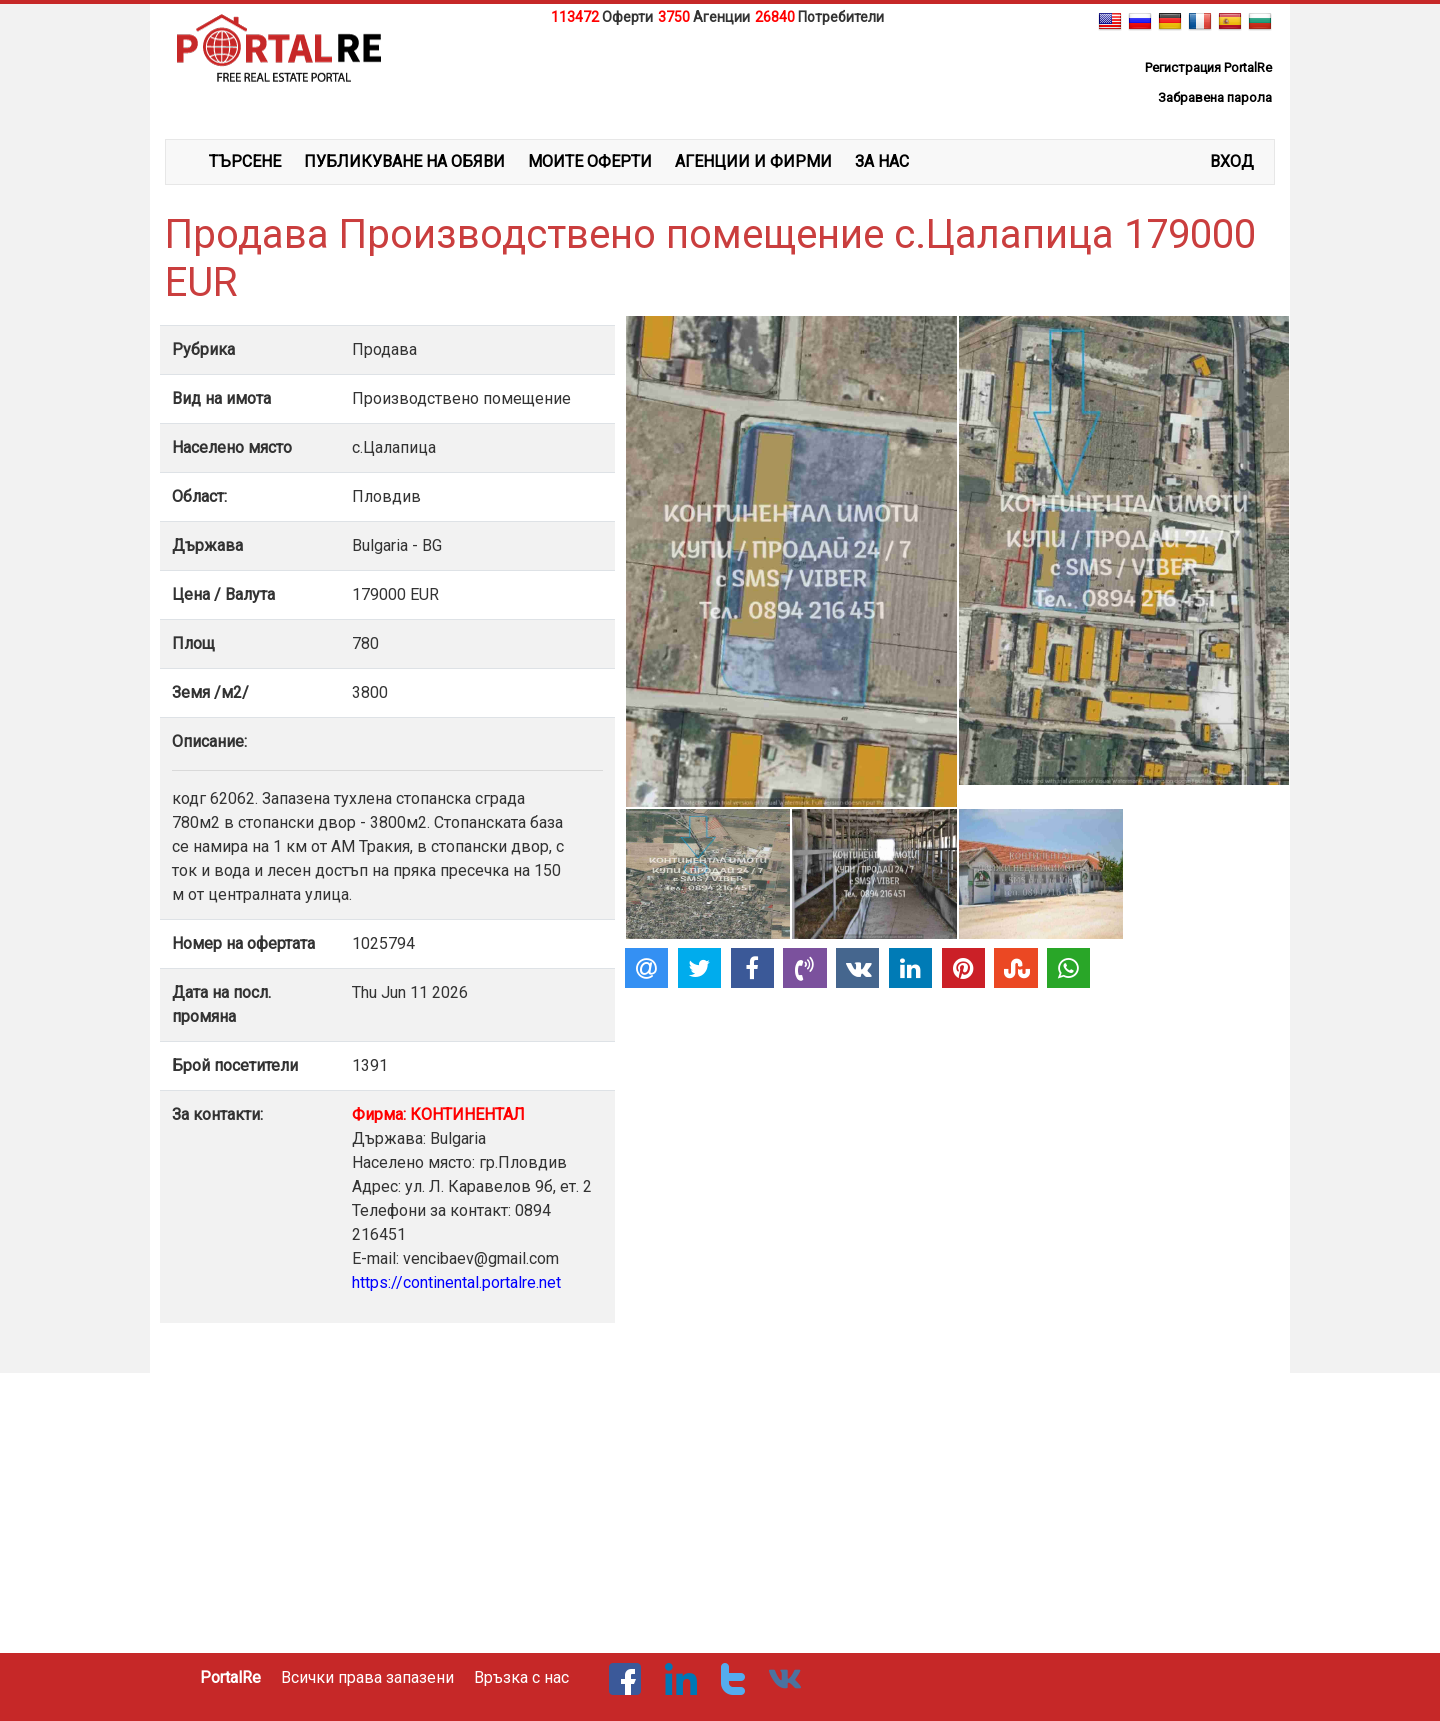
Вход (1232, 161)
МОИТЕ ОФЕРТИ (590, 161)
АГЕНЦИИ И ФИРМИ (753, 161)
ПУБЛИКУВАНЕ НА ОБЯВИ (404, 161)
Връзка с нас (521, 1677)
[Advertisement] (720, 79)
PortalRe (230, 1677)
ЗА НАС (882, 161)
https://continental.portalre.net (456, 1282)
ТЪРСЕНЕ (245, 161)
